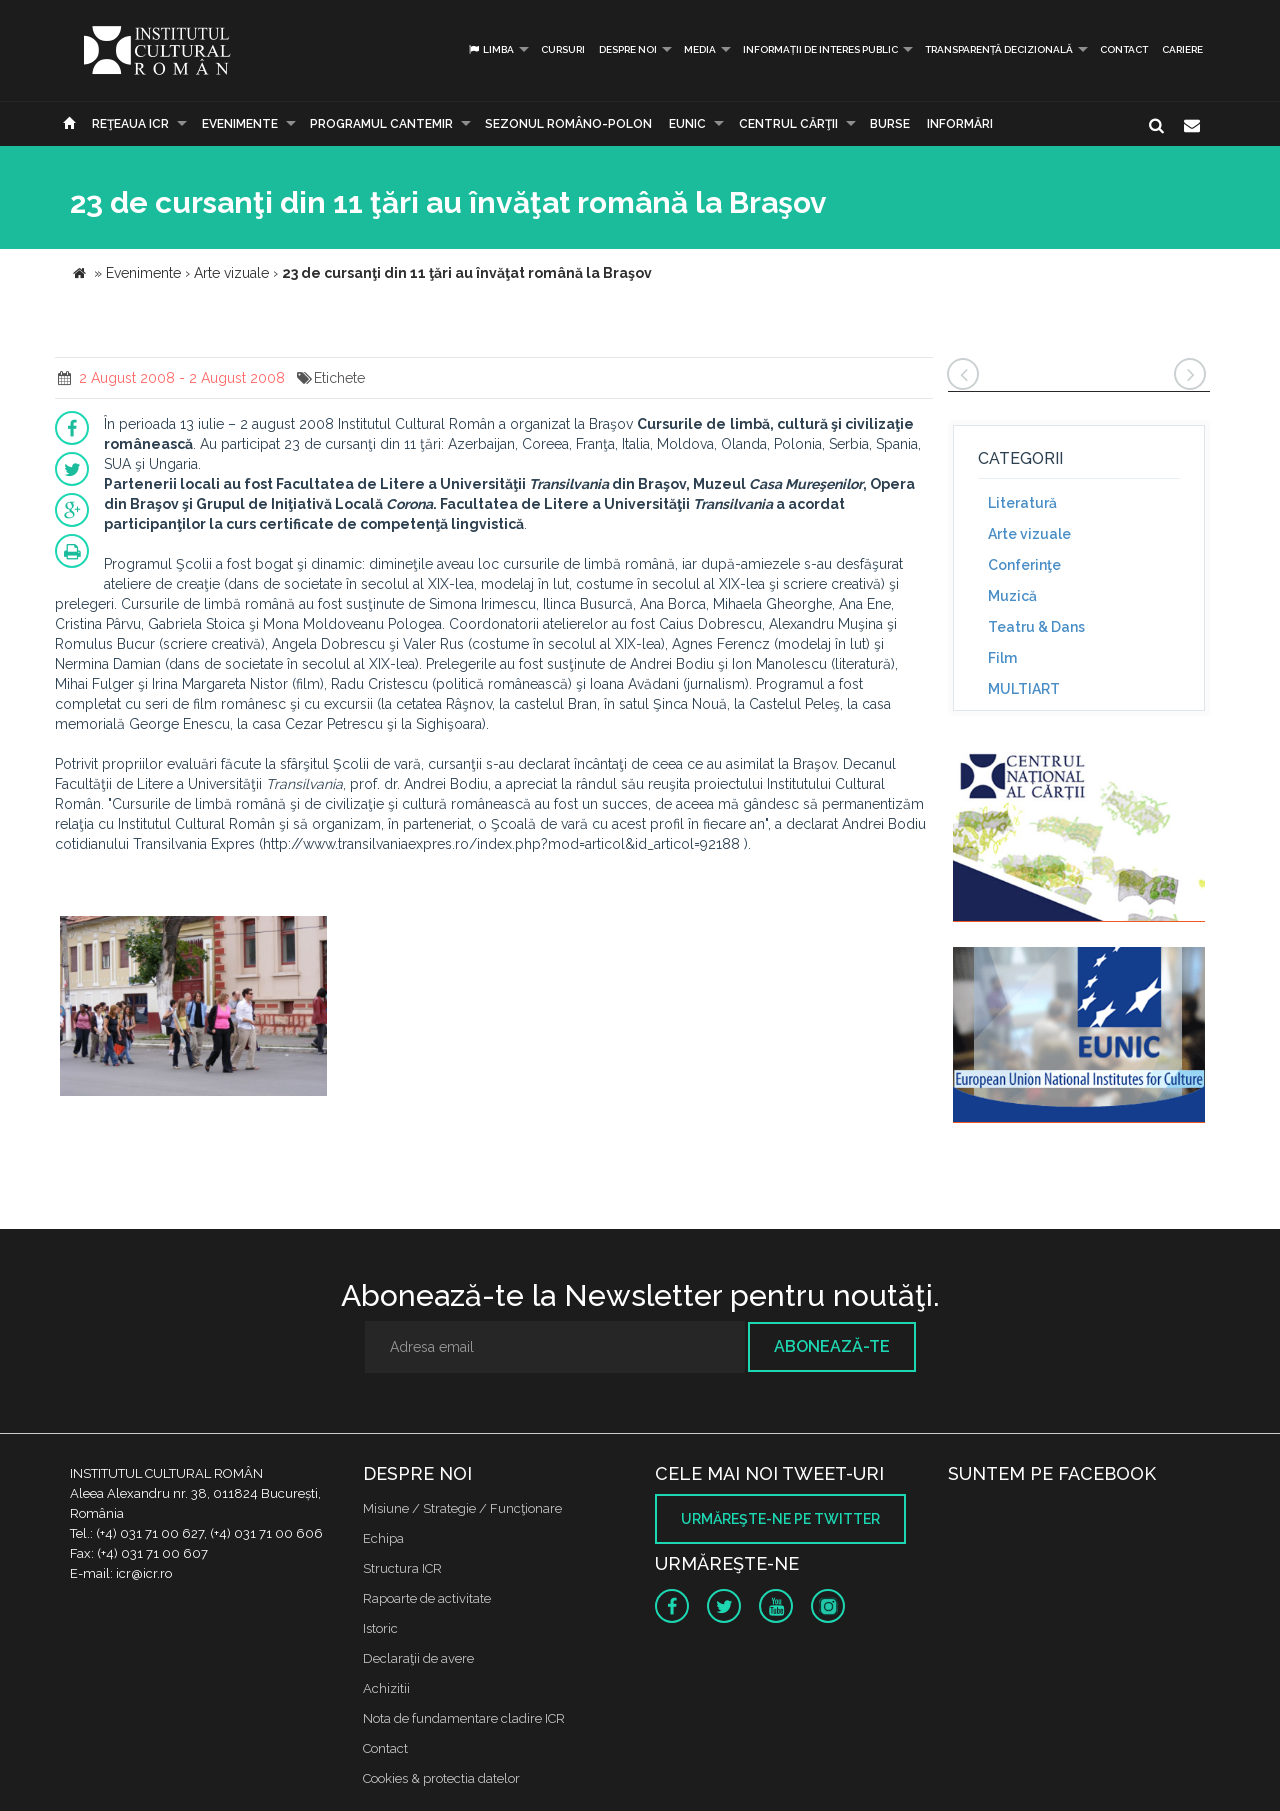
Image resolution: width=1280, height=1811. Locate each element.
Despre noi (628, 49)
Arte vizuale (1029, 534)
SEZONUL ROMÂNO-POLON (568, 124)
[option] (193, 1008)
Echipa (383, 1538)
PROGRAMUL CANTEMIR (381, 124)
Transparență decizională (999, 49)
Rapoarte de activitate (427, 1598)
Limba (490, 49)
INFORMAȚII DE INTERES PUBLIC (820, 49)
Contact (1124, 49)
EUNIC (687, 124)
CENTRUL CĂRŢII (788, 124)
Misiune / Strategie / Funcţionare (462, 1508)
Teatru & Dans (1036, 627)
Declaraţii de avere (418, 1658)
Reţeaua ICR (130, 124)
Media (700, 49)
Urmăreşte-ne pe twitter (780, 1519)
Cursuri (563, 49)
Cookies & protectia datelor (441, 1778)
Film (1002, 658)
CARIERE (1182, 49)
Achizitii (386, 1688)
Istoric (380, 1628)
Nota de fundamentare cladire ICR (464, 1718)
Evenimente (240, 124)
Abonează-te (832, 1346)
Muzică (1012, 596)
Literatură (1022, 503)
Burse (890, 124)
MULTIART (1024, 689)
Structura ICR (402, 1568)
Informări (960, 124)
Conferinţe (1024, 565)
